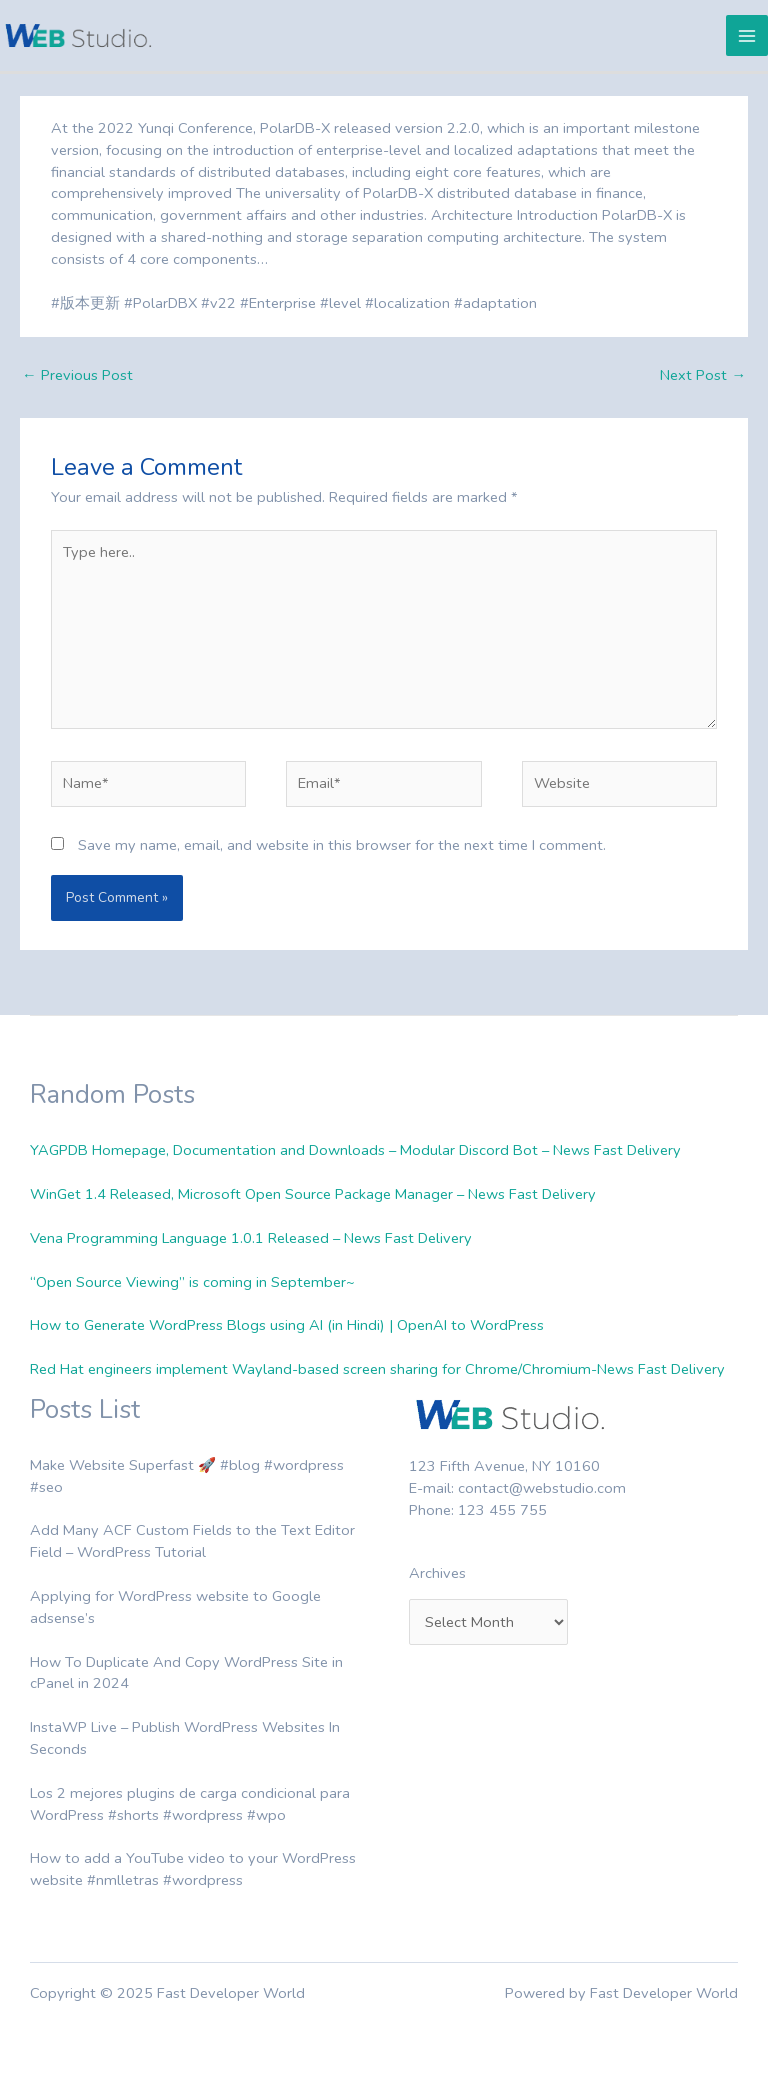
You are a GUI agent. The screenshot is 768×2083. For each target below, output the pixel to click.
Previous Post (77, 375)
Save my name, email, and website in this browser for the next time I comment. (342, 845)
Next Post (703, 375)
